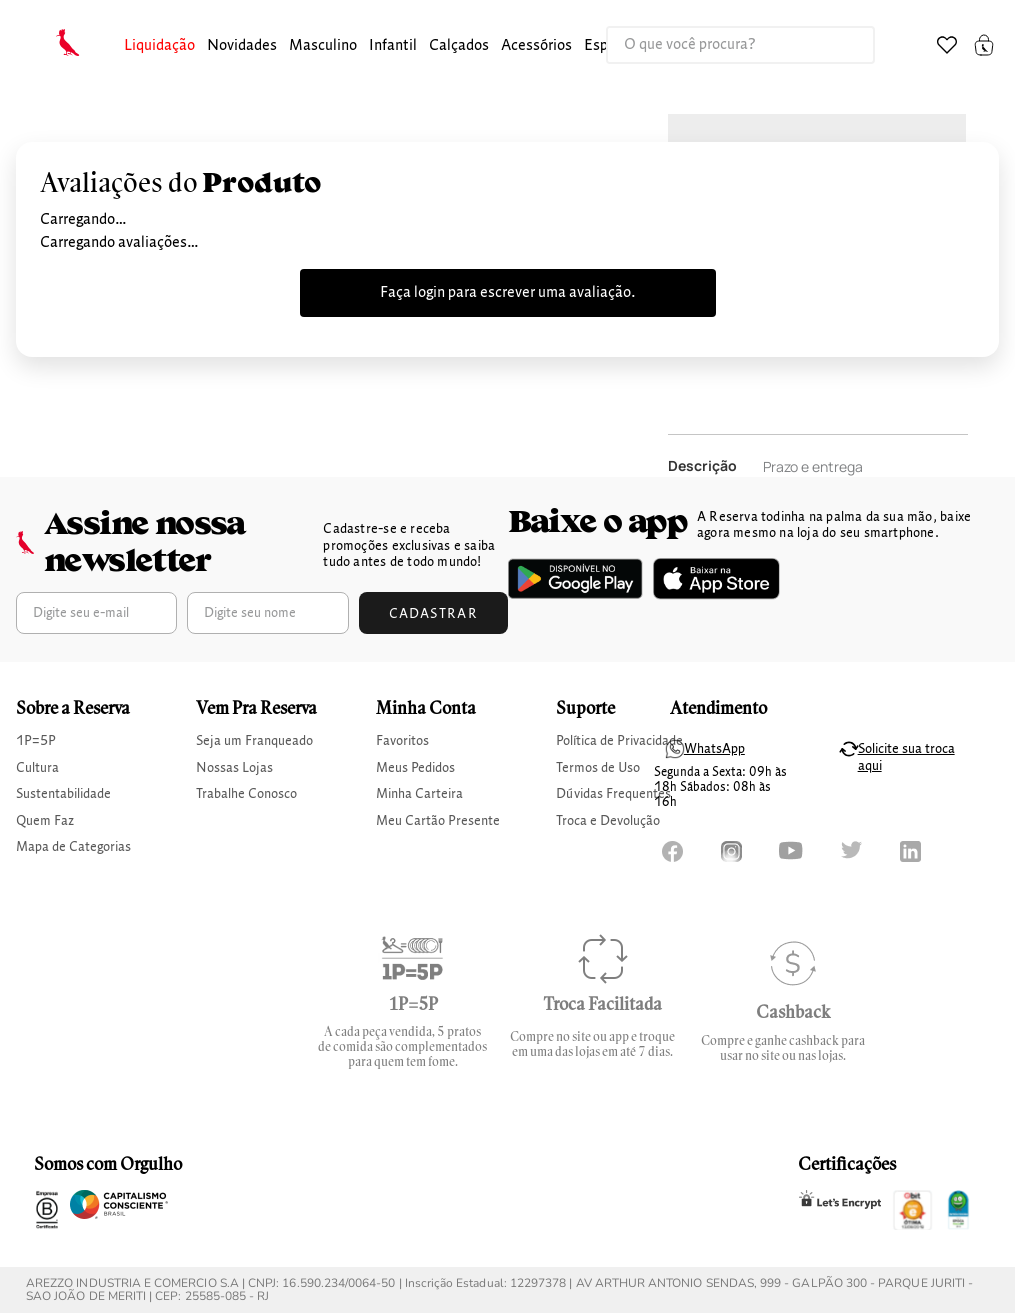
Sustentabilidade (63, 794)
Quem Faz (45, 821)
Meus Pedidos (415, 768)
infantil (393, 46)
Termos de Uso (598, 768)
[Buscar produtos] (839, 45)
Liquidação (159, 46)
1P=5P (36, 741)
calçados (459, 46)
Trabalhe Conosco (246, 794)
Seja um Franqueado (254, 741)
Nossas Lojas (234, 768)
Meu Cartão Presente (438, 821)
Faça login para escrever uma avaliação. (508, 293)
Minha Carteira (419, 794)
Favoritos (402, 741)
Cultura (37, 768)
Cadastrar (434, 614)
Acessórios (536, 46)
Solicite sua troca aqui (906, 757)
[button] (159, 46)
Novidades (242, 46)
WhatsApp (714, 749)
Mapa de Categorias (73, 847)
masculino (323, 46)
